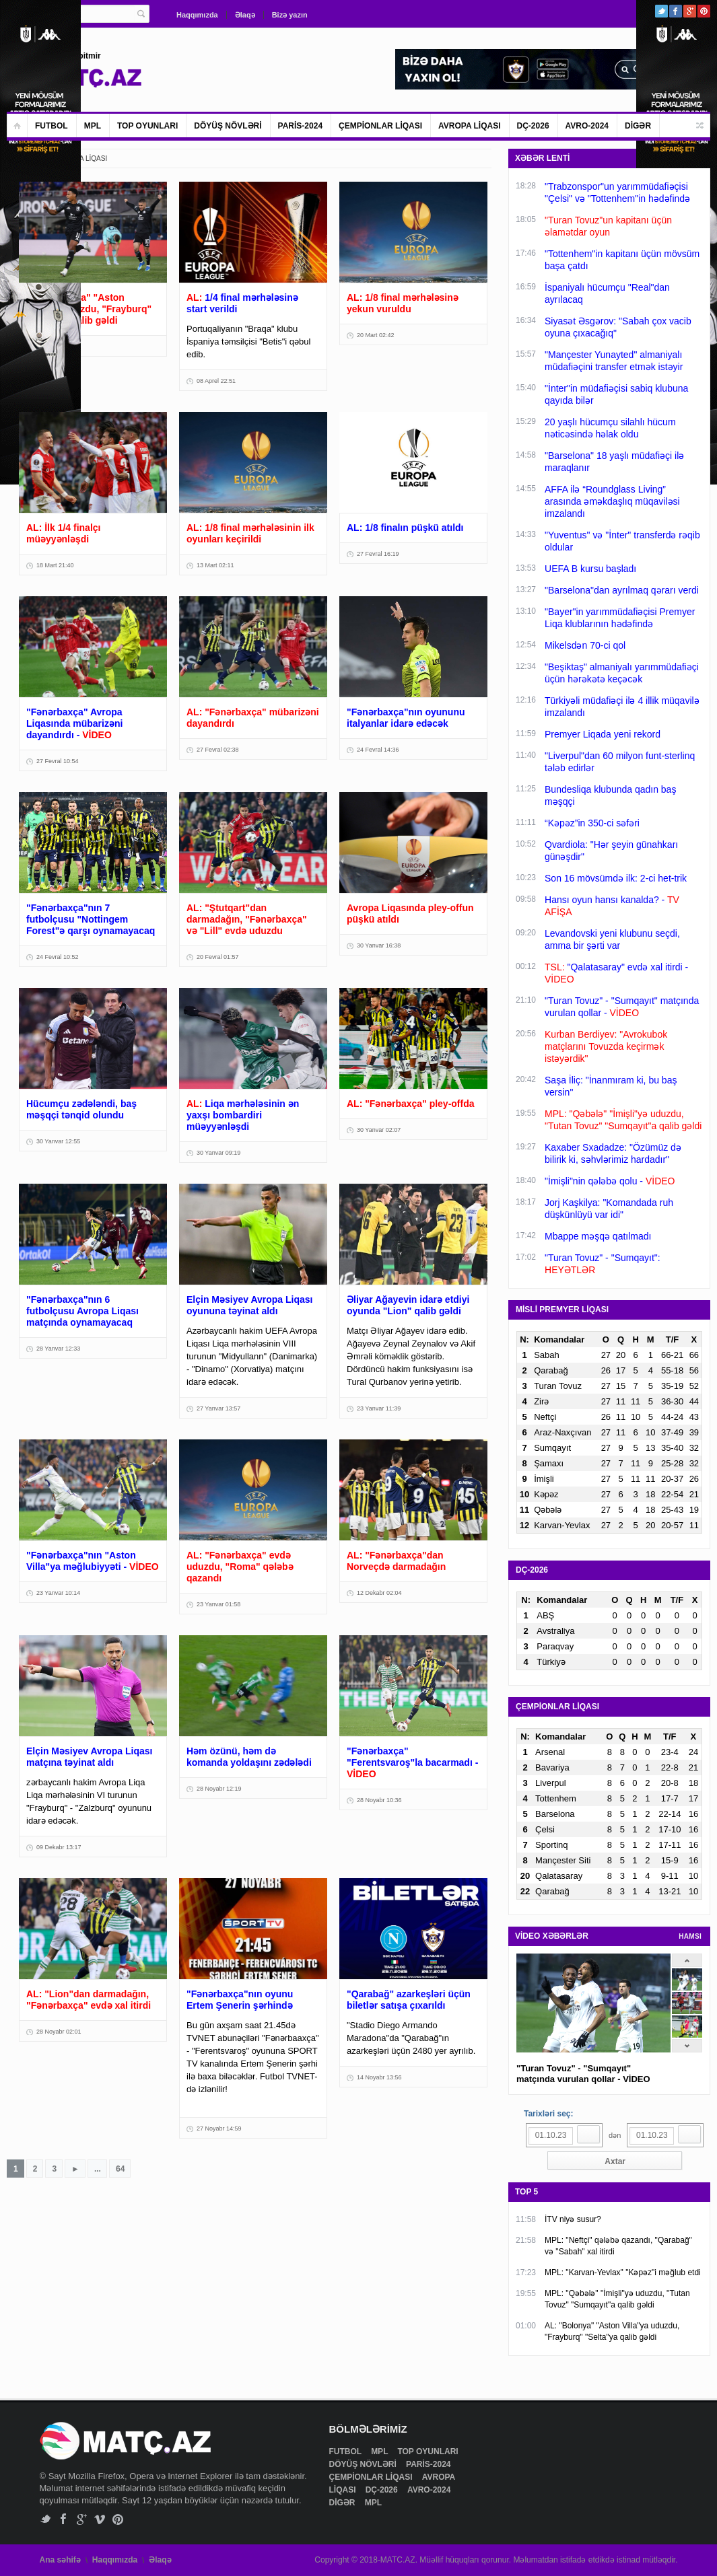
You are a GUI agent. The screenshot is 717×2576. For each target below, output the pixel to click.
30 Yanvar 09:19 (218, 1152)
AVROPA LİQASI (469, 126)
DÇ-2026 (533, 126)
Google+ (689, 11)
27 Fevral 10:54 (57, 761)
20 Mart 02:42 (376, 335)
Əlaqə (245, 15)
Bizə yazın (290, 15)
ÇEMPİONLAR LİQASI (380, 126)
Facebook (675, 11)
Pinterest (703, 11)
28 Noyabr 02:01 (58, 2031)
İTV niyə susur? (573, 2219)
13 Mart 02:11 (215, 565)
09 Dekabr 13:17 (58, 1847)
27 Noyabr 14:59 (219, 2128)
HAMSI (690, 1936)
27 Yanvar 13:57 (218, 1408)
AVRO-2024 (587, 126)
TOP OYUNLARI (147, 126)
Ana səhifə (60, 2560)
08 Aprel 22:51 (216, 381)
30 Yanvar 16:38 (379, 945)
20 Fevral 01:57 (218, 957)
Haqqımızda (197, 15)
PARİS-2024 (300, 126)
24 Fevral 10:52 (57, 957)
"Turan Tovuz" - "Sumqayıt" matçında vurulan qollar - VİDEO (583, 2073)
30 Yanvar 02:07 (379, 1129)
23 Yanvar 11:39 (379, 1408)
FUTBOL (51, 126)
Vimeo (100, 2519)
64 (120, 2169)
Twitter (661, 11)
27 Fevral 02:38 (218, 749)
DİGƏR (638, 126)
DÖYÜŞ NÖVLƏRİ (227, 126)
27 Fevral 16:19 (378, 553)
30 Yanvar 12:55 (58, 1141)
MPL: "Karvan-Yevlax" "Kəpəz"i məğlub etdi (623, 2272)
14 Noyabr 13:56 (379, 2077)
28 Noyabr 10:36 (379, 1800)
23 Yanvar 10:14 (58, 1592)
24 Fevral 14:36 (378, 749)
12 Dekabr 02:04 (379, 1592)
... (97, 2169)
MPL (92, 126)
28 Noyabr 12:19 (219, 1788)
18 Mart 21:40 (55, 565)
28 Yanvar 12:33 (58, 1348)
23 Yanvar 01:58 (218, 1604)
